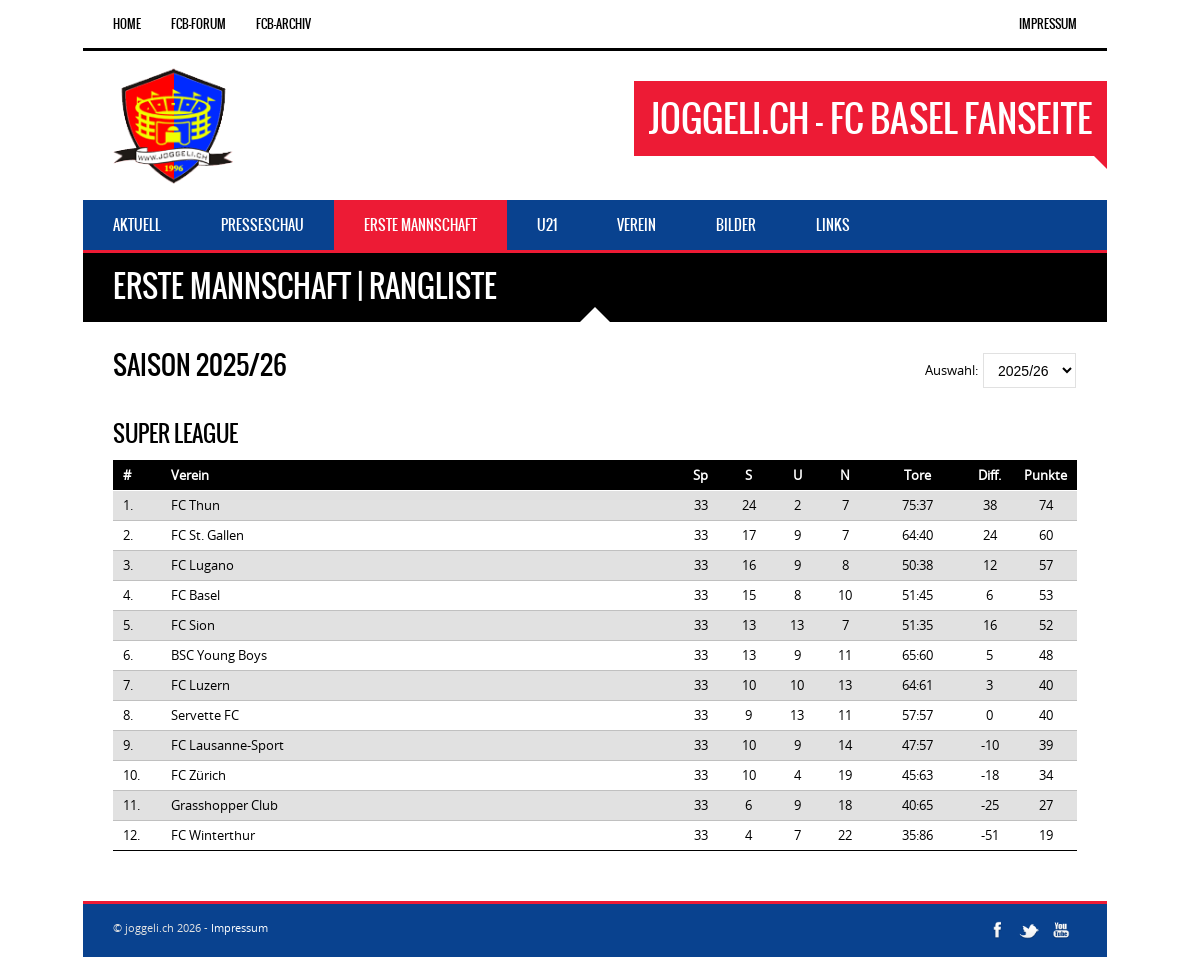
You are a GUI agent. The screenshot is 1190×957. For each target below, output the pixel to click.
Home (127, 24)
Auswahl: (953, 370)
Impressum (1048, 24)
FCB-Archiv (283, 24)
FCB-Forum (198, 24)
